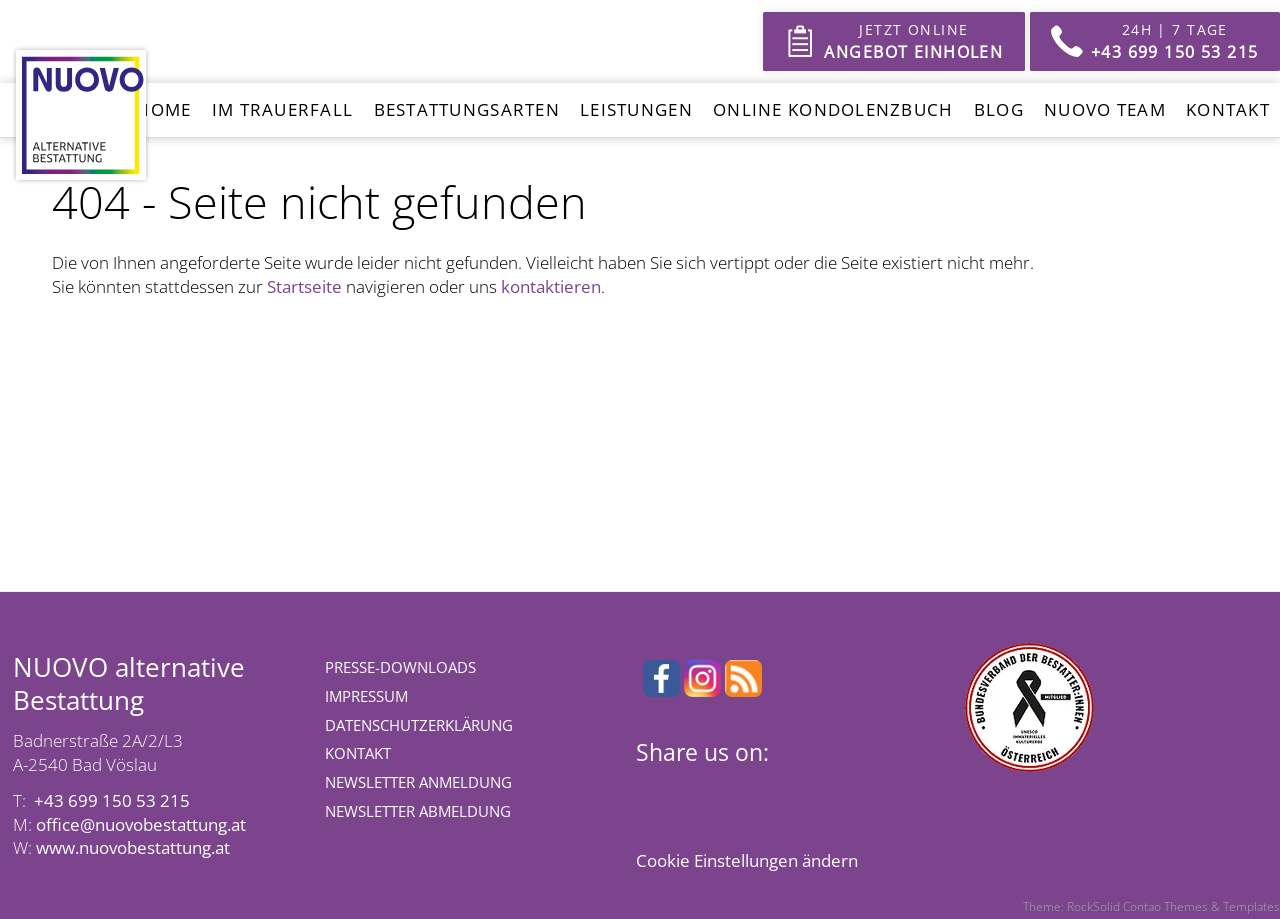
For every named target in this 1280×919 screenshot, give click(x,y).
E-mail (812, 793)
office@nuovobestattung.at (141, 824)
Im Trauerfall (283, 109)
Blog (999, 109)
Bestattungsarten (467, 109)
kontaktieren (551, 286)
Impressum (366, 696)
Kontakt (1228, 109)
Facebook (652, 793)
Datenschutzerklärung (419, 725)
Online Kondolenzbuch (833, 109)
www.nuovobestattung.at (133, 847)
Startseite (304, 286)
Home (163, 109)
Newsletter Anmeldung (418, 782)
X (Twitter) (692, 793)
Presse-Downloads (400, 667)
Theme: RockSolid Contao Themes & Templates (1151, 906)
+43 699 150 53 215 (112, 800)
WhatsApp (772, 793)
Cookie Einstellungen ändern (747, 860)
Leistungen (636, 109)
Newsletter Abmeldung (418, 811)
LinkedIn (732, 793)
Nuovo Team (1105, 109)
